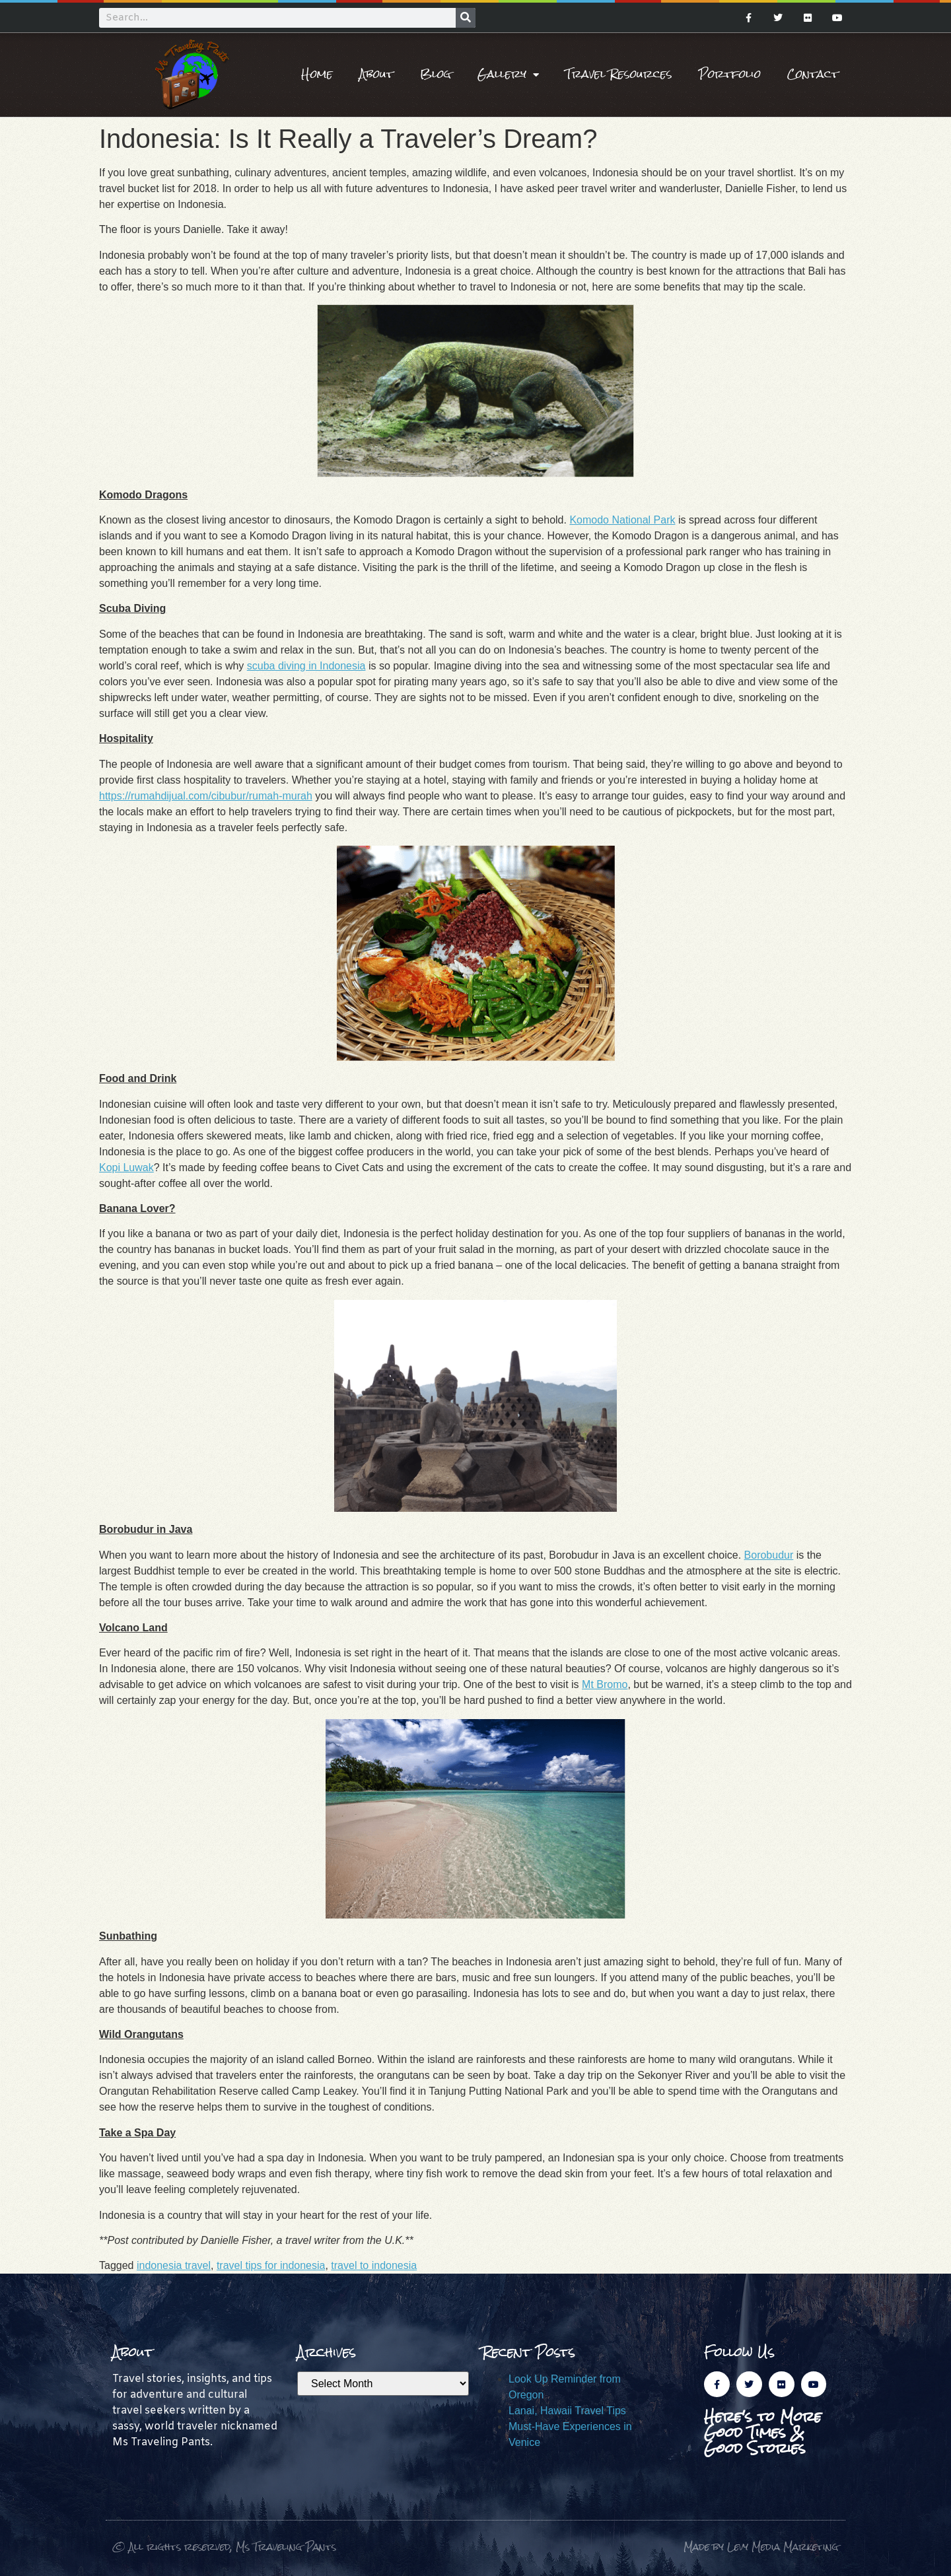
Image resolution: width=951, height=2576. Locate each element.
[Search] (466, 18)
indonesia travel (174, 2265)
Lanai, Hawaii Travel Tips (567, 2410)
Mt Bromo (604, 1684)
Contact (813, 74)
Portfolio (730, 74)
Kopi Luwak (126, 1167)
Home (317, 74)
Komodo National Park (622, 519)
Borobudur (769, 1555)
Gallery (508, 74)
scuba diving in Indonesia (306, 665)
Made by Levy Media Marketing (761, 2546)
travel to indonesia (374, 2265)
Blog (435, 74)
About (376, 74)
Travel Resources (618, 74)
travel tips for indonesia (271, 2265)
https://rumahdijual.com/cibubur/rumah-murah (205, 795)
